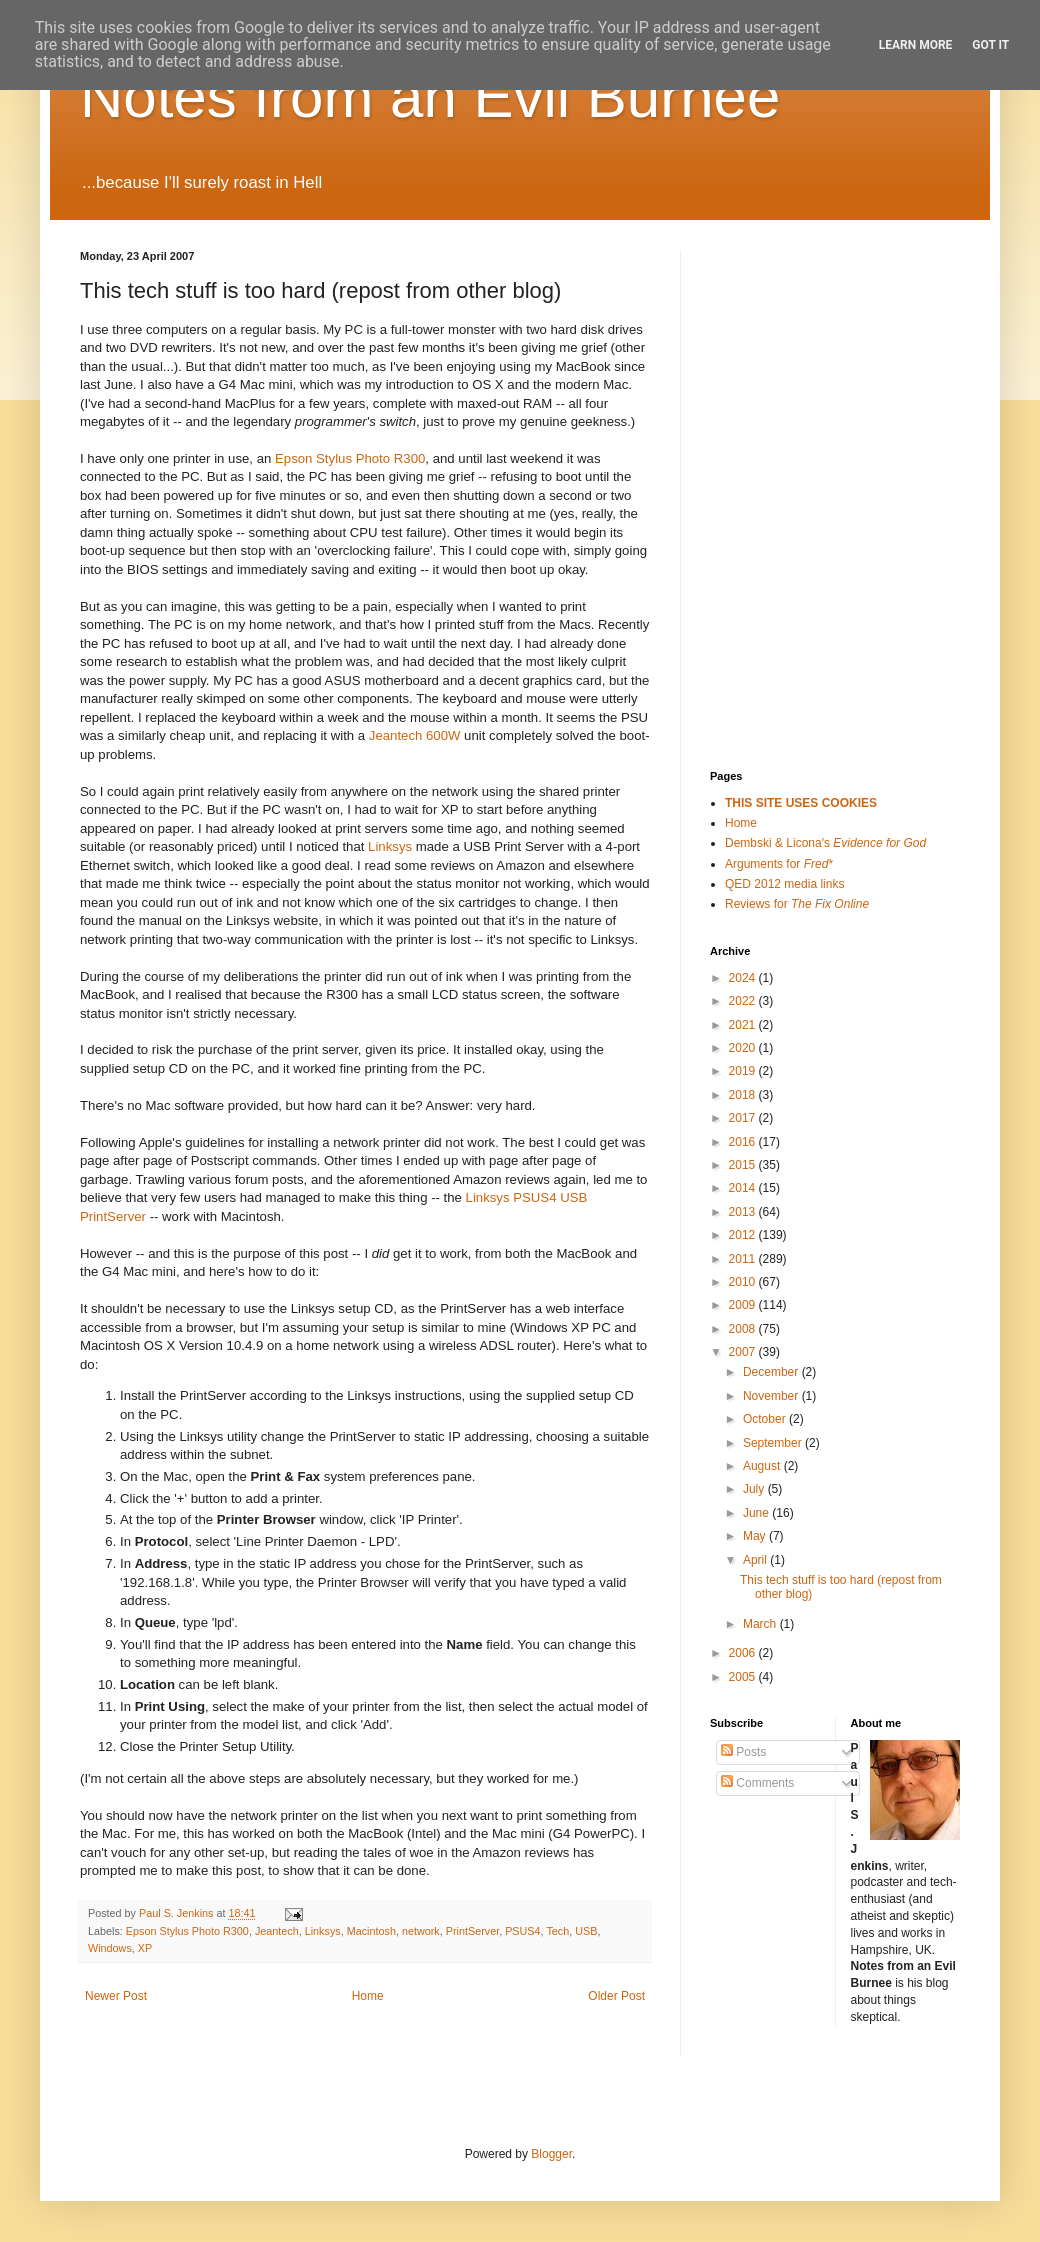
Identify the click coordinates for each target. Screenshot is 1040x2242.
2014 (744, 1188)
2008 (744, 1329)
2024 (744, 978)
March (761, 1624)
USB (586, 1931)
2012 (744, 1235)
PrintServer (472, 1931)
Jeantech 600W (415, 735)
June (757, 1513)
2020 (744, 1048)
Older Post (616, 1996)
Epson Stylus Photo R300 (350, 458)
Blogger (551, 2154)
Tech (557, 1931)
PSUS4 (522, 1931)
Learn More (916, 45)
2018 (744, 1095)
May (756, 1536)
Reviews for (797, 904)
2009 (744, 1305)
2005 (744, 1677)
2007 (744, 1352)
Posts (743, 1752)
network (421, 1931)
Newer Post (116, 1996)
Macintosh (371, 1931)
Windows (110, 1948)
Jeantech (277, 1931)
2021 (744, 1025)
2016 (744, 1142)
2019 (744, 1071)
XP (145, 1948)
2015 (744, 1165)
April (756, 1560)
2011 (744, 1259)
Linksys (390, 846)
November (772, 1396)
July (755, 1489)
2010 (744, 1282)
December (772, 1372)
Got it (990, 45)
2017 (744, 1118)
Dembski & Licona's (825, 843)
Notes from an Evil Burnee (430, 96)
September (774, 1443)
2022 (744, 1001)
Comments (757, 1783)
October (766, 1419)
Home (368, 1996)
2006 (744, 1653)
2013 (744, 1212)
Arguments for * (779, 864)
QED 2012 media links (784, 884)
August (763, 1466)
